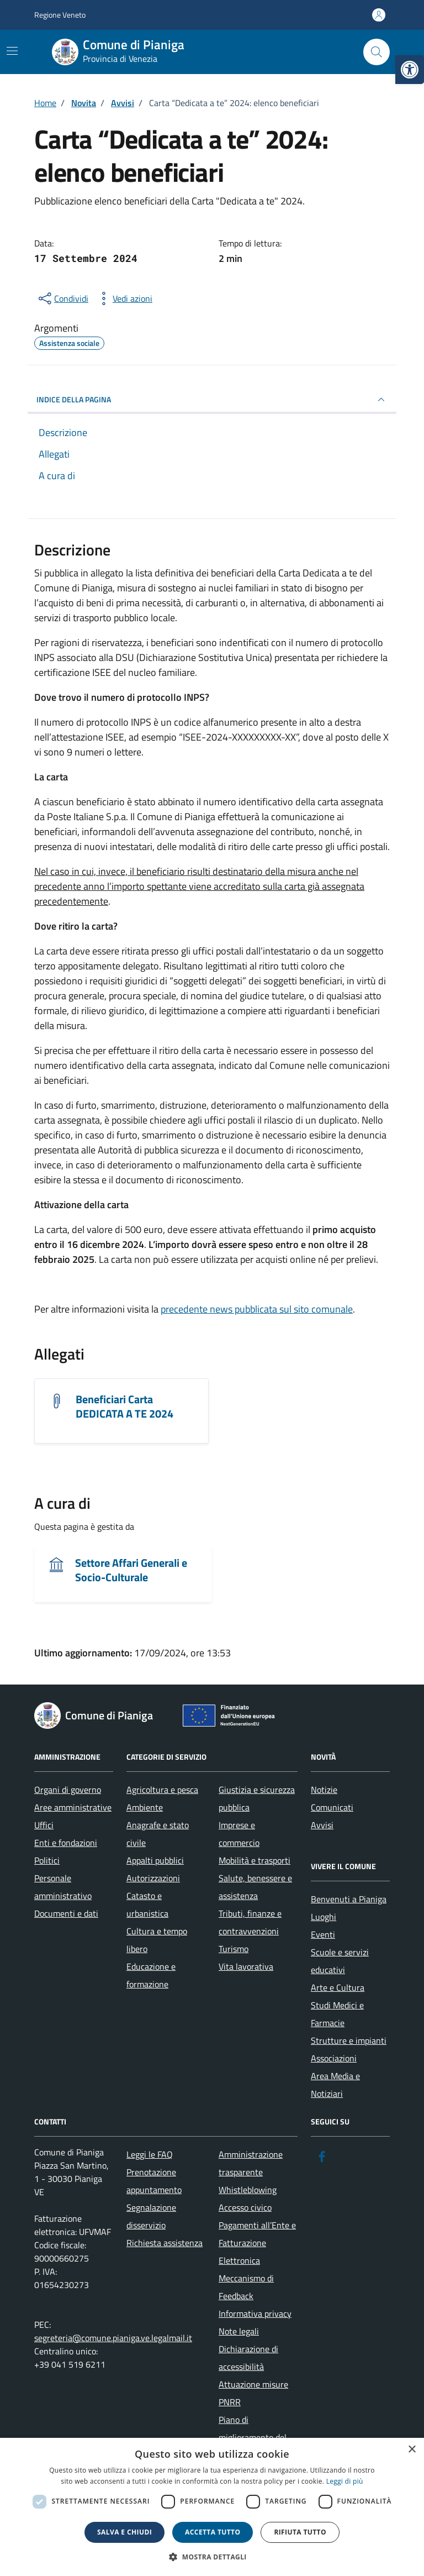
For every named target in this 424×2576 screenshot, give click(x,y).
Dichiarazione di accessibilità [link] (248, 2357)
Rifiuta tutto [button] (300, 2532)
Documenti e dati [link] (66, 1913)
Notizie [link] (324, 1789)
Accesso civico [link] (245, 2207)
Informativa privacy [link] (255, 2313)
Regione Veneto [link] (60, 14)
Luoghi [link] (323, 1916)
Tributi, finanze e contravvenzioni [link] (250, 1922)
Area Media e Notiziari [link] (335, 2084)
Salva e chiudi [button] (124, 2532)
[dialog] (212, 2507)
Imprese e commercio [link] (239, 1833)
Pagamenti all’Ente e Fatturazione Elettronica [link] (257, 2242)
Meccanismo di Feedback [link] (246, 2286)
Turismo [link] (233, 1948)
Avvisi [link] (322, 1825)
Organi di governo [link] (67, 1789)
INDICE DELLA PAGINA (212, 399)
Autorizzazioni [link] (153, 1878)
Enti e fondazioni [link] (65, 1842)
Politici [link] (47, 1860)
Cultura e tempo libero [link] (156, 1939)
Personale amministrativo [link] (63, 1886)
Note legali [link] (239, 2331)
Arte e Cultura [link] (337, 1987)
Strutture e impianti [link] (348, 2040)
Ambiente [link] (144, 1807)
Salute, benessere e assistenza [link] (255, 1886)
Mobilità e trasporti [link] (254, 1860)
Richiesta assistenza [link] (164, 2242)
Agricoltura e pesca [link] (162, 1789)
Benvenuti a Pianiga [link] (348, 1899)
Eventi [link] (323, 1934)
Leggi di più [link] (344, 2481)
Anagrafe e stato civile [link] (157, 1833)
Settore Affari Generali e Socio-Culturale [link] (131, 1570)
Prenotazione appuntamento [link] (154, 2180)
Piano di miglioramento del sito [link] (253, 2437)
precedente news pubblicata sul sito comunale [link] (257, 1309)
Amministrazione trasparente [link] (251, 2163)
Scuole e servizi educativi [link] (340, 1960)
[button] (212, 2557)
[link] (409, 69)
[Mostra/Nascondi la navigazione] (12, 50)
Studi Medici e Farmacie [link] (337, 2013)
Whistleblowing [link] (248, 2189)
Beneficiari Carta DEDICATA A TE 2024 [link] (124, 1406)
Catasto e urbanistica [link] (147, 1904)
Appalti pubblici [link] (155, 1860)
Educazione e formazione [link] (151, 1975)
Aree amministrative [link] (73, 1807)
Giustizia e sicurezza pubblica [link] (257, 1798)
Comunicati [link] (332, 1807)
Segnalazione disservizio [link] (151, 2216)
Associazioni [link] (334, 2058)
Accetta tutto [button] (212, 2532)
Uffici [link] (44, 1825)
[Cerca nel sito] (376, 52)
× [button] (411, 2450)
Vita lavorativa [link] (246, 1966)
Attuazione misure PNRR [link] (253, 2393)
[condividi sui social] (62, 298)
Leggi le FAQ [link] (149, 2154)
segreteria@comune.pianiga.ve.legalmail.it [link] (113, 2337)
